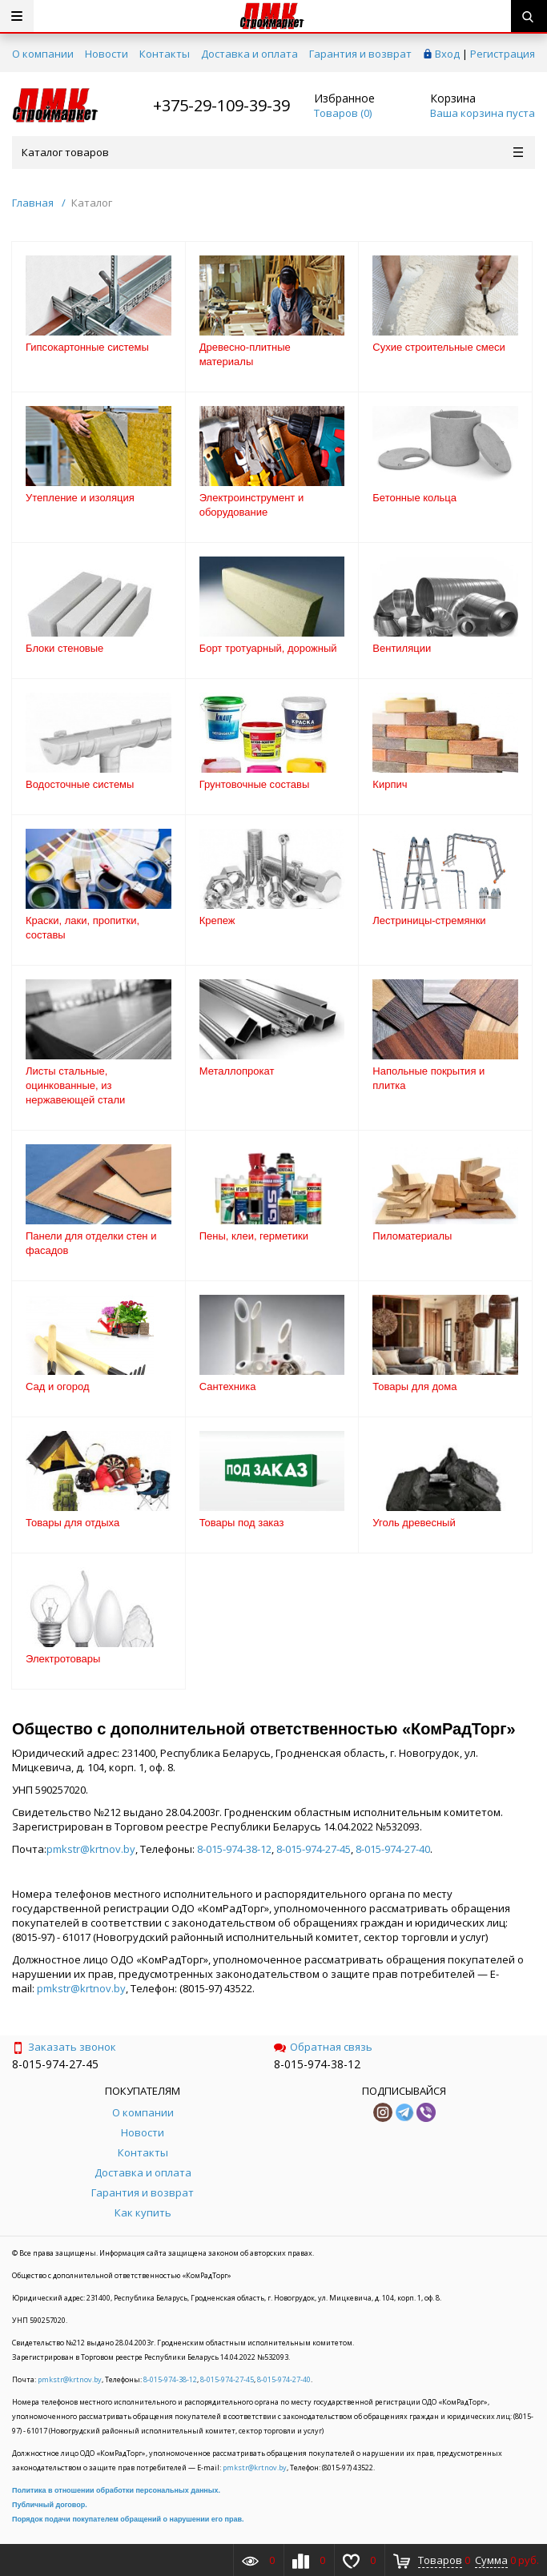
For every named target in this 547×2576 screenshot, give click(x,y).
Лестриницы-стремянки (428, 920)
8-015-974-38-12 (234, 1849)
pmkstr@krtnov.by (90, 1849)
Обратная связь (323, 2047)
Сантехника (227, 1386)
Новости (106, 53)
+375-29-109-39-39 (221, 105)
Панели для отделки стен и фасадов (91, 1243)
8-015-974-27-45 (313, 1849)
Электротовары (63, 1659)
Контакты (164, 53)
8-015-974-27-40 (393, 1849)
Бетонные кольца (414, 498)
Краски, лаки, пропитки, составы (82, 927)
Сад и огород (58, 1386)
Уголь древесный (413, 1523)
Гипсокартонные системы (87, 347)
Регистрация (502, 53)
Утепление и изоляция (80, 498)
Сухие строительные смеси (438, 347)
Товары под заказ (241, 1523)
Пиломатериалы (412, 1236)
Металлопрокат (237, 1071)
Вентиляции (401, 648)
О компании (43, 53)
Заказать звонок (64, 2047)
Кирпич (389, 784)
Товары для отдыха (72, 1523)
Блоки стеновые (64, 648)
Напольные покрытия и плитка (428, 1078)
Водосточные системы (80, 784)
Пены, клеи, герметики (253, 1236)
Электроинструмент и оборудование (251, 505)
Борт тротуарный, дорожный (268, 648)
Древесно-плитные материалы (245, 354)
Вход (447, 53)
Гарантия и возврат (360, 53)
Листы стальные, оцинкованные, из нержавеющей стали (75, 1085)
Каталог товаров (272, 152)
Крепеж (217, 920)
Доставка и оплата (249, 53)
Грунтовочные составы (254, 784)
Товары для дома (414, 1386)
